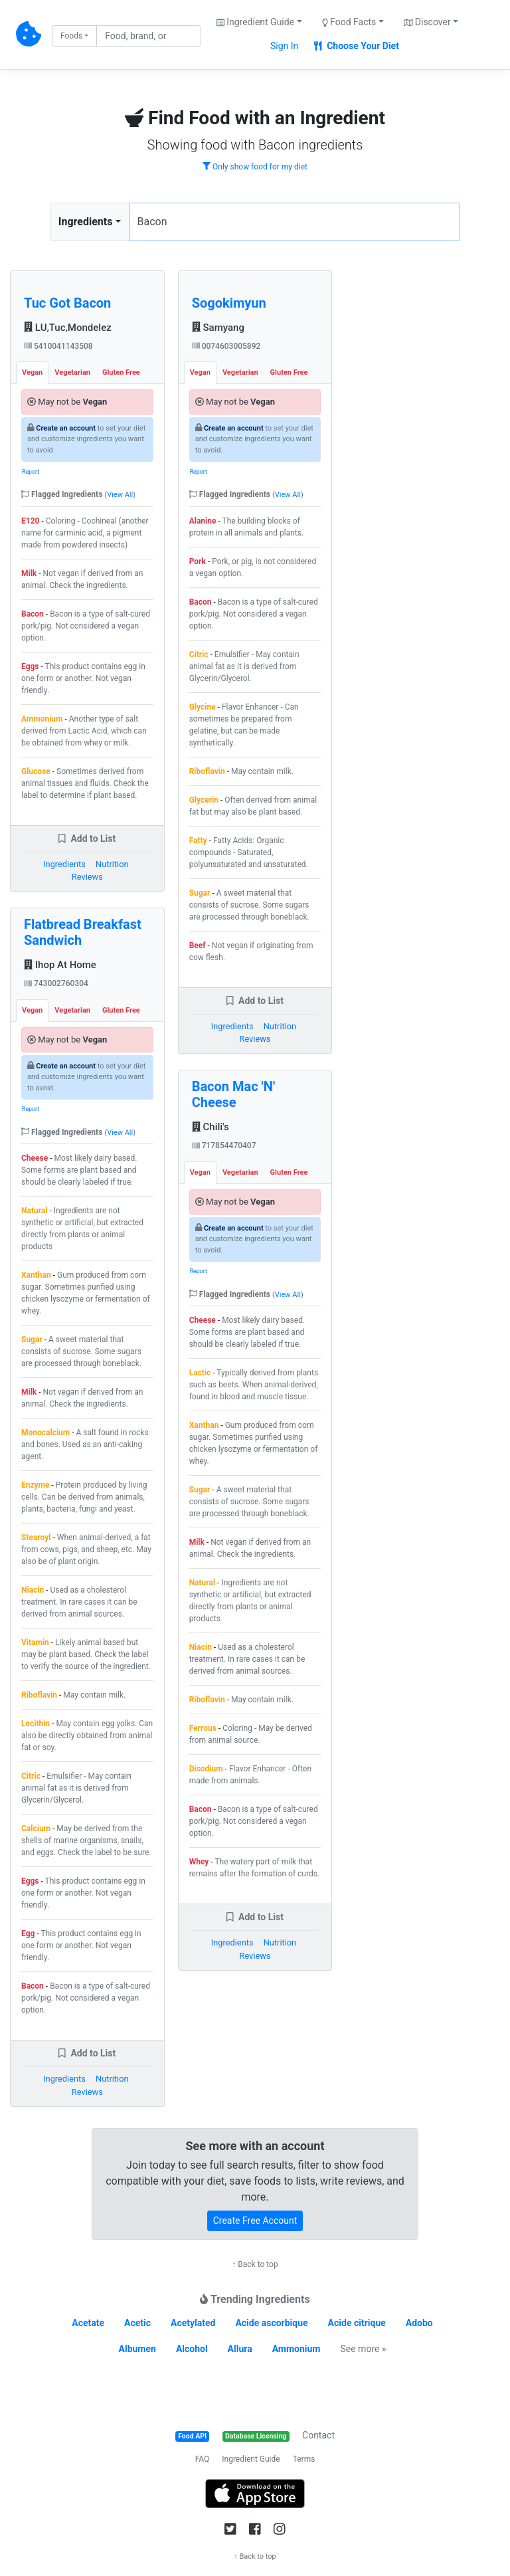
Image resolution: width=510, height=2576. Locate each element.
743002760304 (56, 983)
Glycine (202, 707)
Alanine (202, 521)
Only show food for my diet (255, 166)
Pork (197, 561)
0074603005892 (226, 346)
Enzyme (35, 1485)
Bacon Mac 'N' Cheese (234, 1094)
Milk (29, 573)
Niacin (32, 1590)
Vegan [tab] (32, 372)
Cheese (34, 1158)
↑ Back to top (255, 2264)
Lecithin (35, 1723)
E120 (30, 521)
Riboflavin (39, 1695)
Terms (304, 2459)
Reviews (87, 877)
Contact (318, 2435)
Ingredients (85, 221)
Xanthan (36, 1275)
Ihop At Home (60, 965)
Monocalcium (45, 1432)
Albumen (137, 2348)
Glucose (35, 771)
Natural (34, 1210)
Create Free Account (255, 2220)
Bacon (32, 614)
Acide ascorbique (271, 2323)
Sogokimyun (229, 303)
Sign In (284, 46)
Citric (31, 1776)
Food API (192, 2436)
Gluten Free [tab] (121, 372)
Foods (71, 36)
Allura (240, 2348)
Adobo (419, 2323)
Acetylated (193, 2323)
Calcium (35, 1828)
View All (120, 494)
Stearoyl (35, 1537)
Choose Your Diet (356, 46)
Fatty (198, 840)
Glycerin (203, 800)
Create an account (66, 428)
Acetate (88, 2323)
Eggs (30, 666)
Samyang (218, 328)
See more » (363, 2348)
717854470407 (224, 1145)
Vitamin (35, 1642)
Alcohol (192, 2348)
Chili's (210, 1127)
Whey (199, 1861)
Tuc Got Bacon (67, 303)
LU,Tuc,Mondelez (68, 328)
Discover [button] (427, 22)
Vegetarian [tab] (72, 372)
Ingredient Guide (251, 2459)
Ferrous (202, 1728)
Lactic (200, 1372)
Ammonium (41, 719)
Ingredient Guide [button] (255, 22)
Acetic (137, 2323)
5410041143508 (58, 346)
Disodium (206, 1768)
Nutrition (112, 864)
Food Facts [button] (349, 22)
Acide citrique (357, 2323)
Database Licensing (255, 2436)
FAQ (202, 2459)
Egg (28, 1933)
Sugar (31, 1339)
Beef (197, 945)
